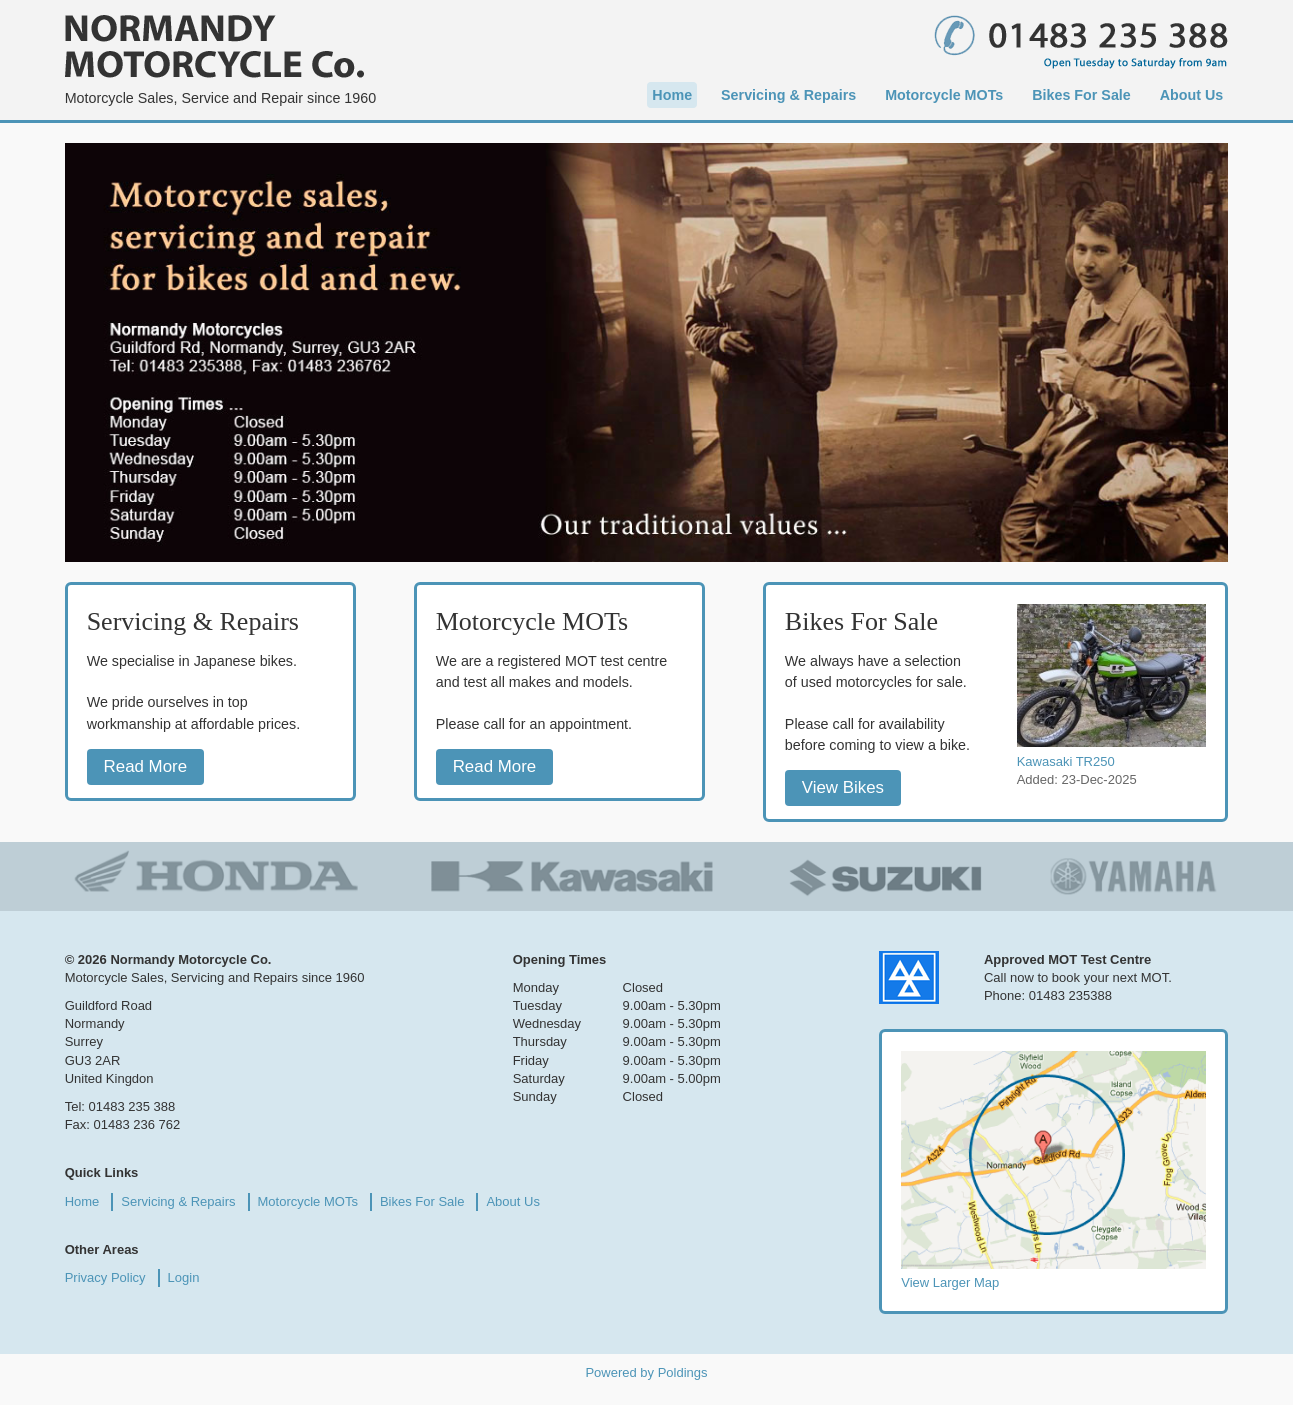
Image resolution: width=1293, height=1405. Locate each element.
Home (672, 95)
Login (184, 1277)
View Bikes (843, 788)
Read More (146, 766)
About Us (1192, 95)
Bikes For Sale (1081, 95)
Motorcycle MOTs (944, 95)
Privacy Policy (105, 1277)
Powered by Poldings (646, 1372)
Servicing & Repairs (788, 95)
